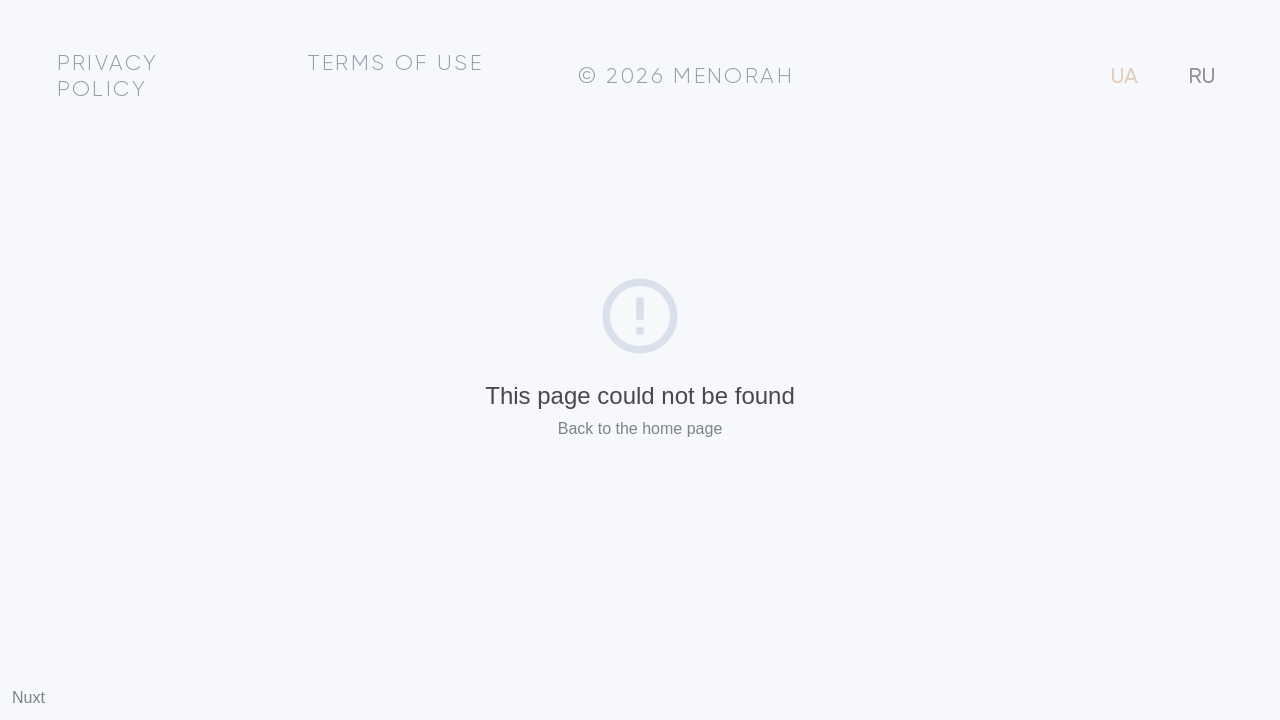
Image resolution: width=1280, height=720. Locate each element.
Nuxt (28, 697)
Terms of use (395, 64)
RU (1201, 77)
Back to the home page (640, 428)
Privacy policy (108, 77)
